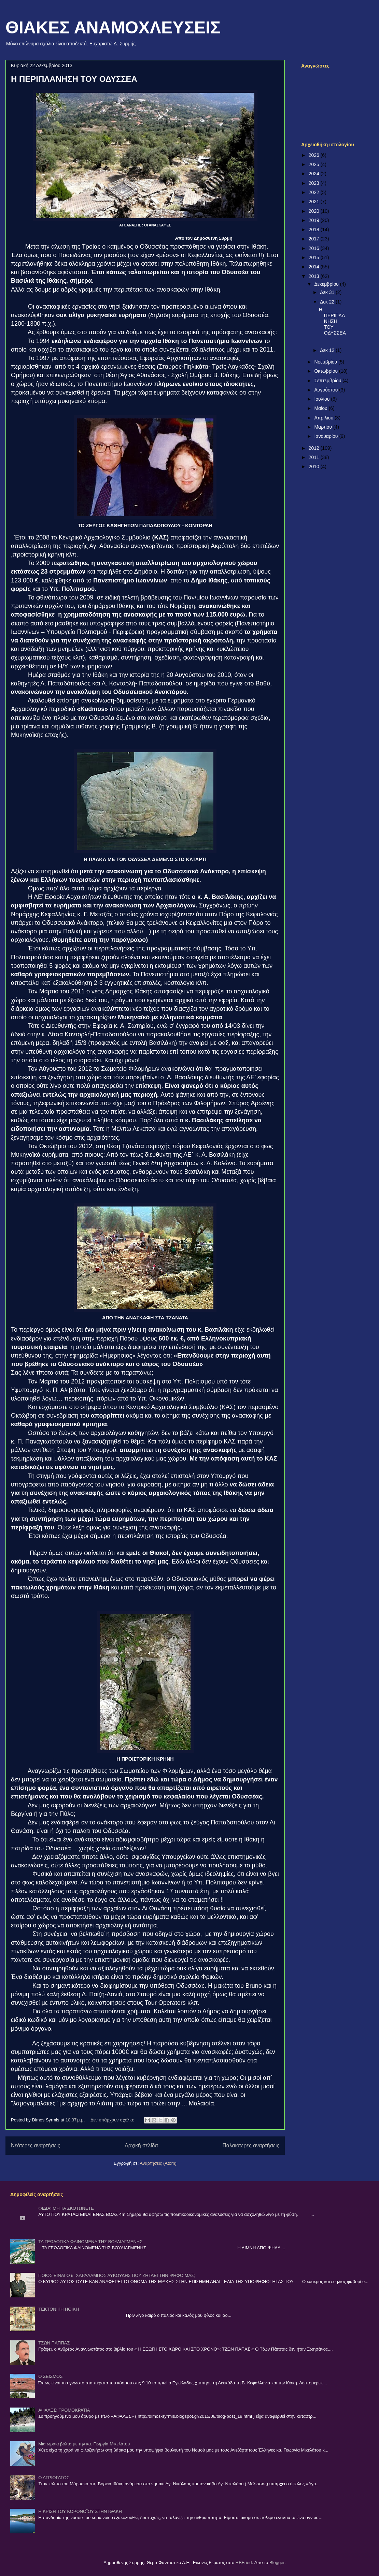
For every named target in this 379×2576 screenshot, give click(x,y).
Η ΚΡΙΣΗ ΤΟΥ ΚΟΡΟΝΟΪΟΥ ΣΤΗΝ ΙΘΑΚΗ (80, 2511)
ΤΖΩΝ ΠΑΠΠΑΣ (54, 2342)
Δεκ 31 (328, 292)
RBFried (244, 2562)
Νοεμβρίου (326, 362)
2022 (315, 192)
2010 (315, 466)
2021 (315, 201)
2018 (315, 229)
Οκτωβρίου (326, 371)
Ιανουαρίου (326, 436)
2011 (315, 457)
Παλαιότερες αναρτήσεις (251, 2145)
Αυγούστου (326, 390)
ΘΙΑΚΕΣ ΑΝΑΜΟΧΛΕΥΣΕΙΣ (113, 27)
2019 (315, 220)
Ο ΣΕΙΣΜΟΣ (50, 2376)
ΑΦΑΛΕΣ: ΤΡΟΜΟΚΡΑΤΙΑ (64, 2410)
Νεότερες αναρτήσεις (35, 2145)
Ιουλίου (322, 399)
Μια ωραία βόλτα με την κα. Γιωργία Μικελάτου (84, 2443)
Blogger (276, 2562)
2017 (315, 238)
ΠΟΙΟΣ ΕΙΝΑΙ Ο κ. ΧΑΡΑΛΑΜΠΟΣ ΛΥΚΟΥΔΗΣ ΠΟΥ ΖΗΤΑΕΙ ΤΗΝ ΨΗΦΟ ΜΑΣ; (116, 2275)
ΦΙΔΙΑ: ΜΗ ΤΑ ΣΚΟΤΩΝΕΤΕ (66, 2208)
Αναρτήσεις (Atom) (158, 2163)
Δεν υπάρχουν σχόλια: (113, 2119)
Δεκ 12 (328, 350)
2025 (315, 164)
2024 (315, 173)
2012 (315, 448)
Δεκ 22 (328, 302)
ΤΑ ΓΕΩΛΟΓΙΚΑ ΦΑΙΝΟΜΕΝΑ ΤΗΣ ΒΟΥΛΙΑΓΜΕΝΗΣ (90, 2241)
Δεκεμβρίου (327, 284)
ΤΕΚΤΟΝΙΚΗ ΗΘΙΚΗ (58, 2309)
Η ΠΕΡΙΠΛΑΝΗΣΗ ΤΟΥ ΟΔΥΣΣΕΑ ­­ (75, 79)
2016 (315, 248)
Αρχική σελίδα (141, 2145)
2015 (315, 257)
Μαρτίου (323, 427)
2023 (315, 183)
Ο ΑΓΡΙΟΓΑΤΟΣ (53, 2477)
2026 (315, 155)
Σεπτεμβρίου (328, 380)
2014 (315, 266)
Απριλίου (324, 417)
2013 (315, 276)
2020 (315, 211)
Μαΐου (321, 408)
